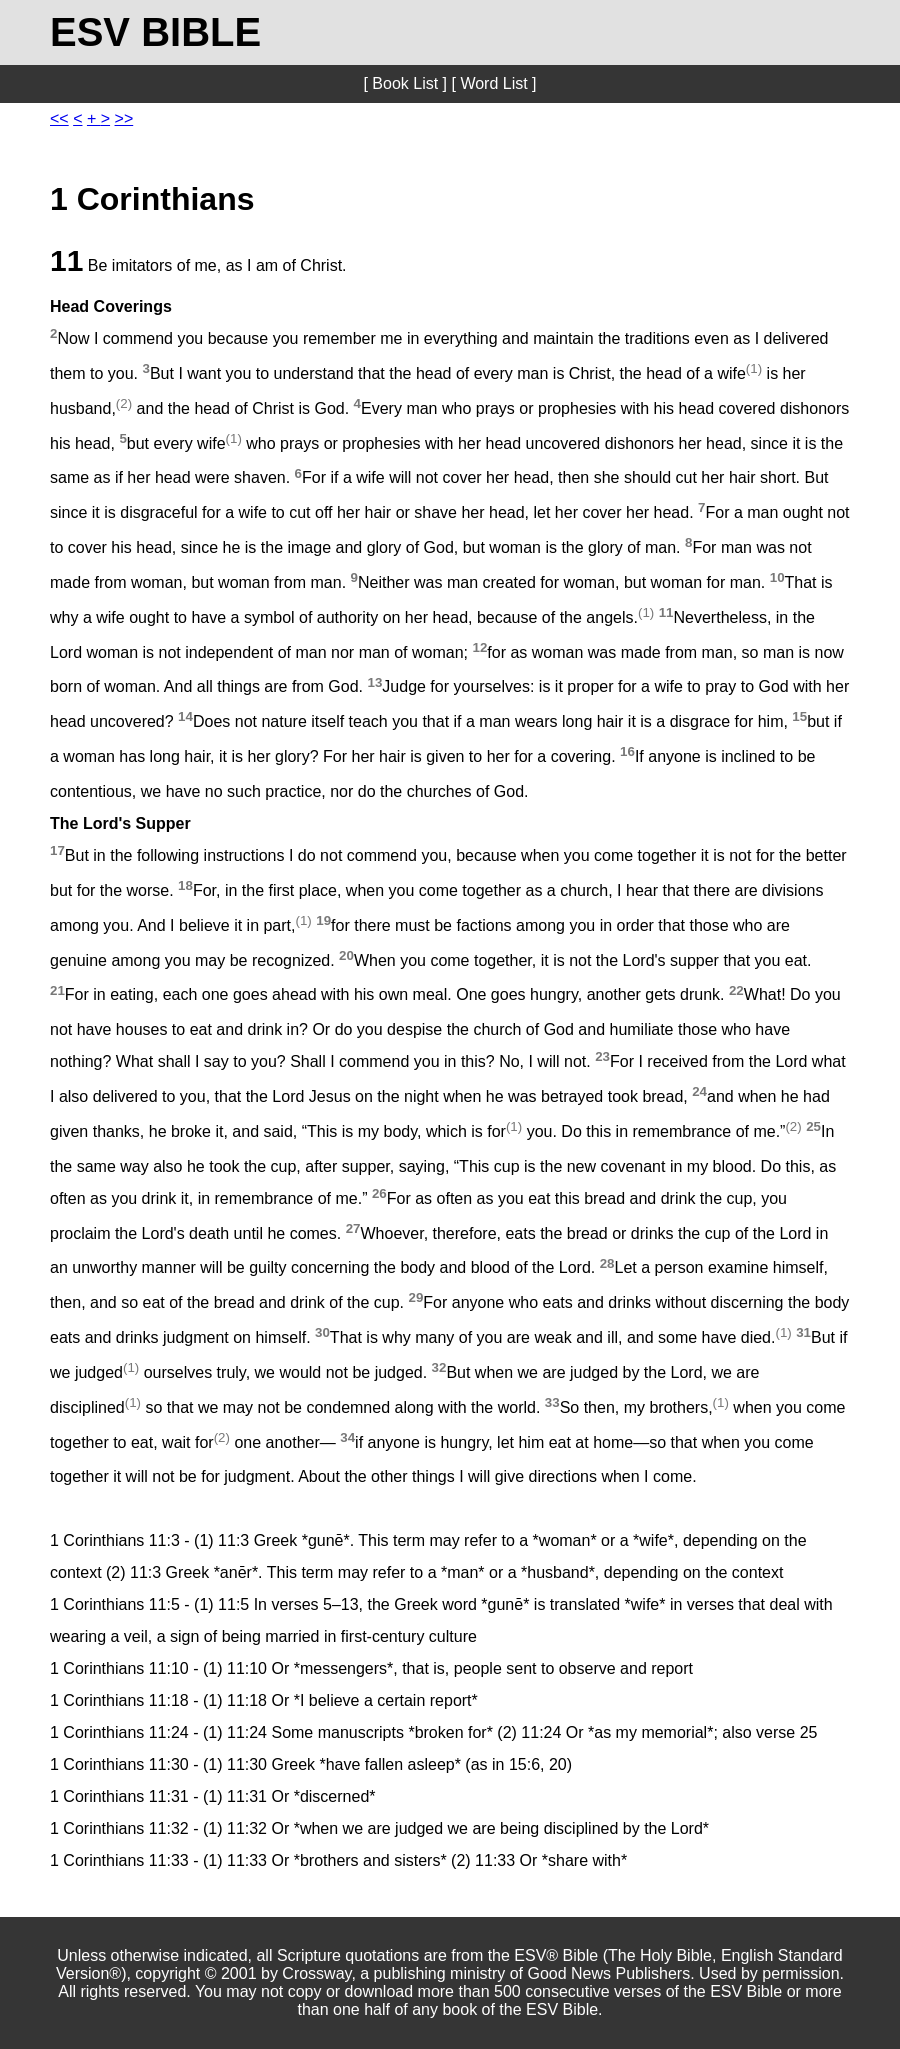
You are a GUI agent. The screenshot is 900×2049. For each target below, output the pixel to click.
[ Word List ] (493, 83)
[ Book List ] (405, 83)
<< (59, 118)
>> (124, 118)
